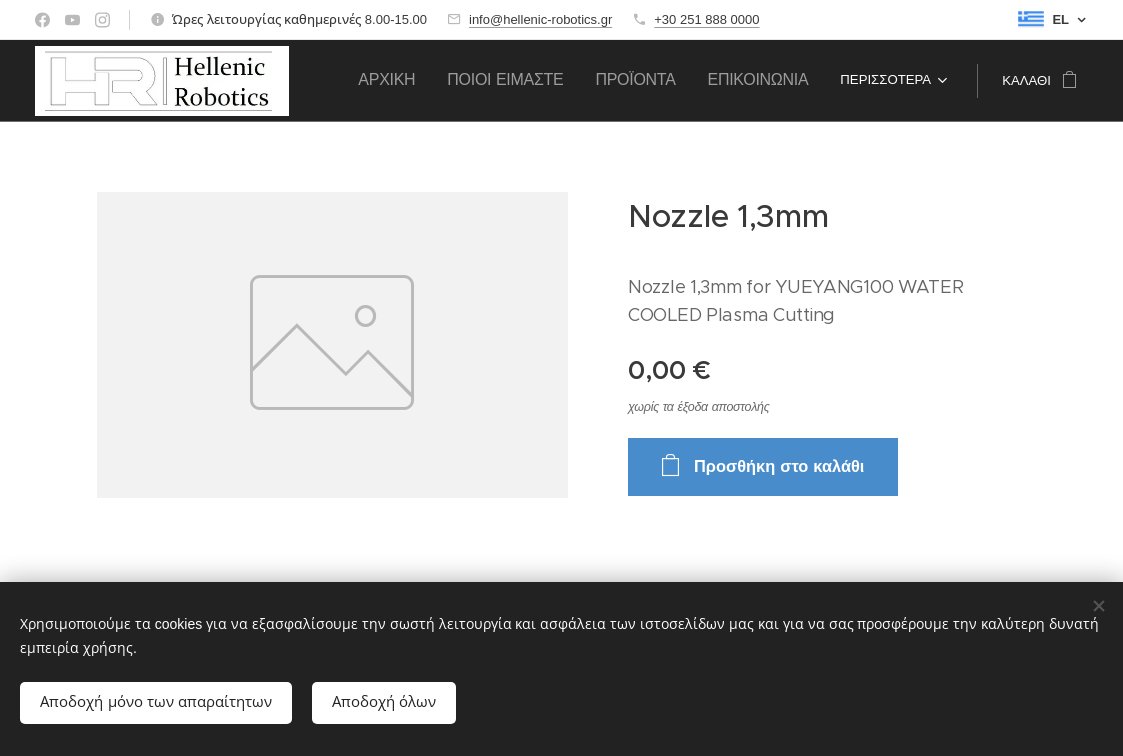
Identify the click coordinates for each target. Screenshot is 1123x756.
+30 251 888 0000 (706, 19)
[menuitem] (492, 81)
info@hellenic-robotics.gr (540, 19)
